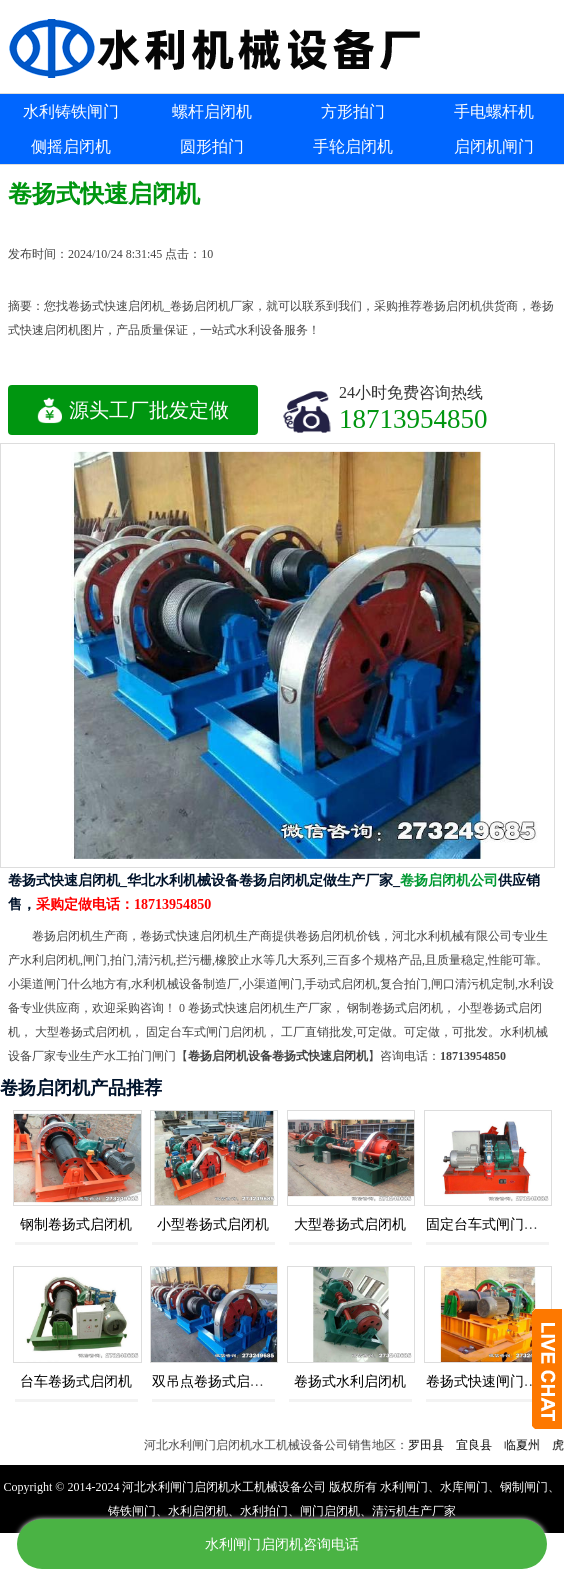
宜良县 (482, 1445)
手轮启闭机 (353, 146)
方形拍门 (353, 111)
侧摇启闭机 (71, 146)
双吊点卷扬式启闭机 (215, 1381)
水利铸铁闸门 (71, 111)
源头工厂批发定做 (133, 410)
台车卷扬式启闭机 (76, 1381)
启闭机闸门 (494, 146)
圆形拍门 (212, 146)
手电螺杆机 (494, 111)
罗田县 (434, 1445)
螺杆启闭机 (212, 111)
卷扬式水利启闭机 (350, 1381)
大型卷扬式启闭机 (350, 1224)
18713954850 (413, 418)
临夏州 (530, 1445)
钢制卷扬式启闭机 (76, 1224)
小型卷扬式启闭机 (213, 1224)
